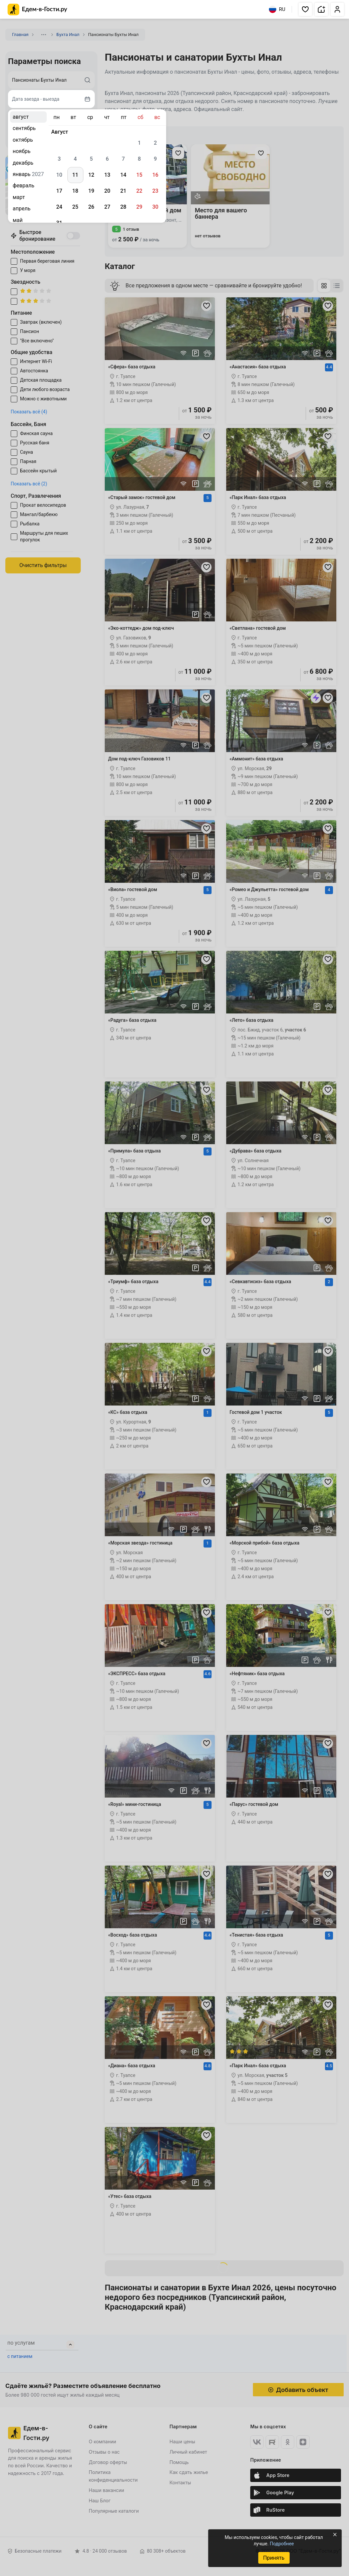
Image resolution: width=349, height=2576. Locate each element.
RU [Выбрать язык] (277, 9)
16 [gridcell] (155, 175)
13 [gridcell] (107, 175)
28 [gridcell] (123, 207)
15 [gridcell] (139, 175)
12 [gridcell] (91, 175)
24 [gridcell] (59, 207)
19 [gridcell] (91, 191)
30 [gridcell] (155, 207)
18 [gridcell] (75, 191)
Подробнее (282, 2543)
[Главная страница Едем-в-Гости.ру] (37, 9)
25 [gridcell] (75, 207)
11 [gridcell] (75, 175)
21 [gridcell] (123, 191)
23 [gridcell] (155, 191)
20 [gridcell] (107, 191)
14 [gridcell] (123, 175)
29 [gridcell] (139, 207)
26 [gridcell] (91, 207)
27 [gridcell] (107, 207)
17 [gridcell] (59, 191)
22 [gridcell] (139, 191)
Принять (273, 2558)
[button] (305, 9)
